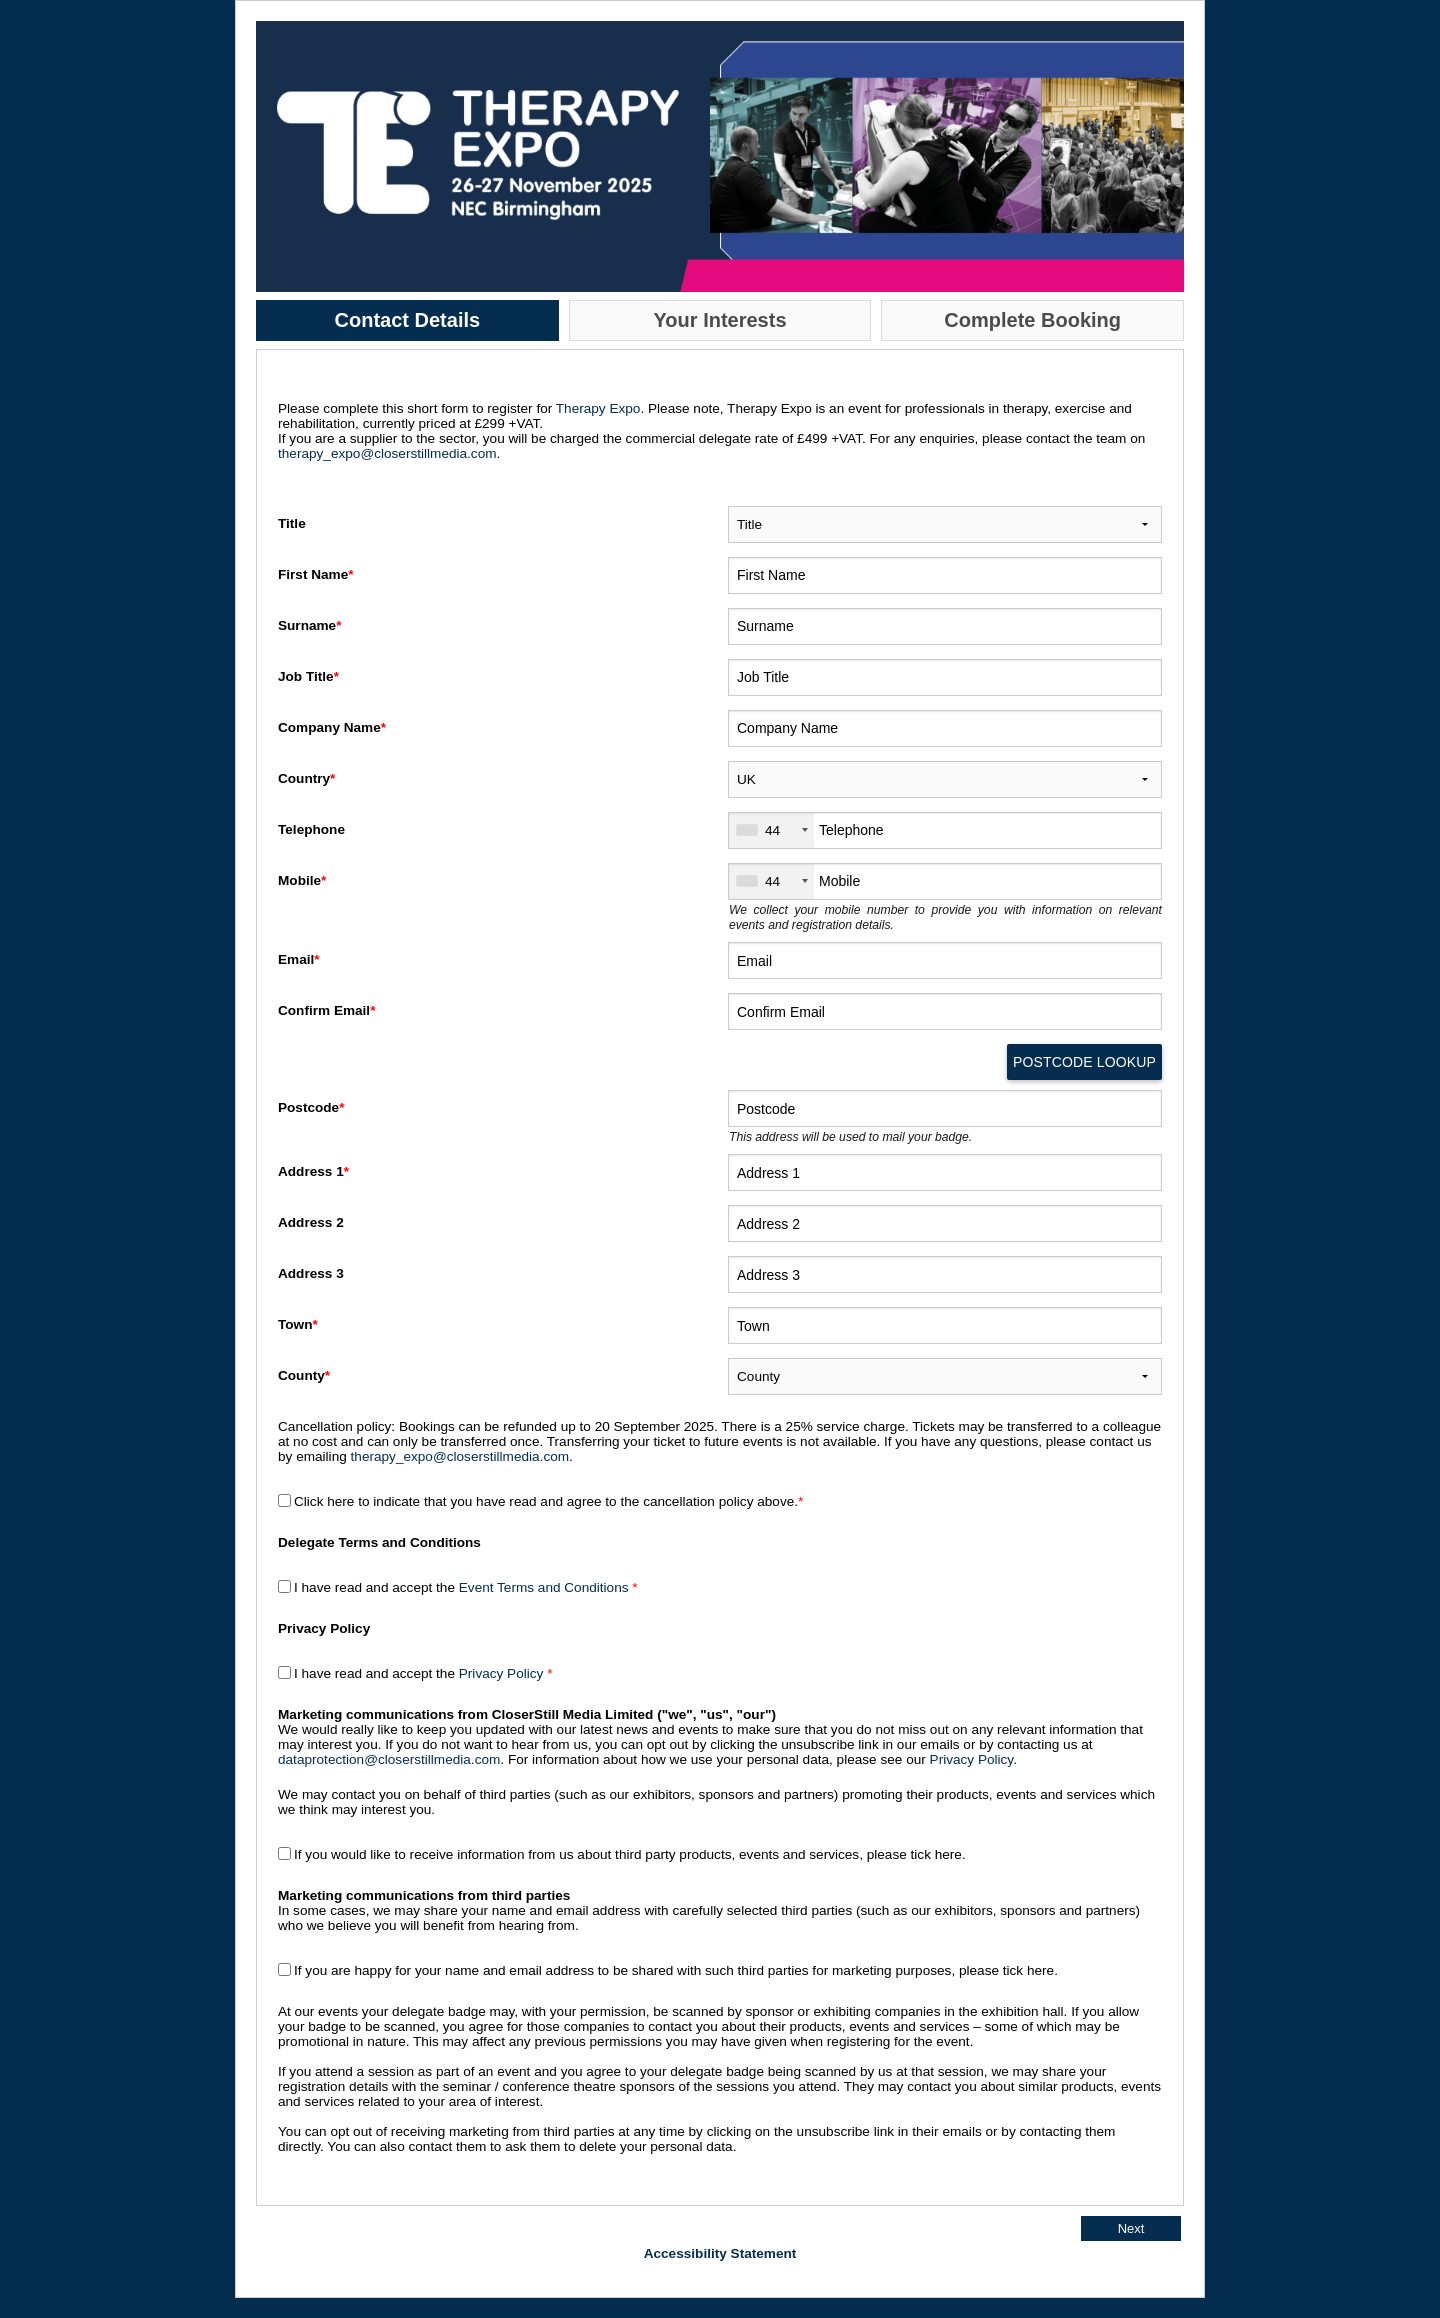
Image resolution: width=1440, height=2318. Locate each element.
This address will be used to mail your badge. (850, 1137)
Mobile (304, 880)
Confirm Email (328, 1010)
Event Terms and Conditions (546, 1587)
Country (308, 778)
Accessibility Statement (720, 2253)
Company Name (334, 727)
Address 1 (315, 1171)
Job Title (310, 676)
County (306, 1375)
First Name (317, 574)
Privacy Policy (501, 1673)
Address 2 (313, 1222)
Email (300, 959)
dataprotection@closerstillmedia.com (389, 1759)
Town (300, 1324)
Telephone (313, 829)
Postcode (313, 1107)
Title (293, 523)
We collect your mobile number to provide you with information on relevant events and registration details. (945, 918)
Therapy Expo (598, 408)
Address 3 (313, 1273)
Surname (311, 625)
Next (1131, 2228)
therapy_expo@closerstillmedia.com (387, 453)
